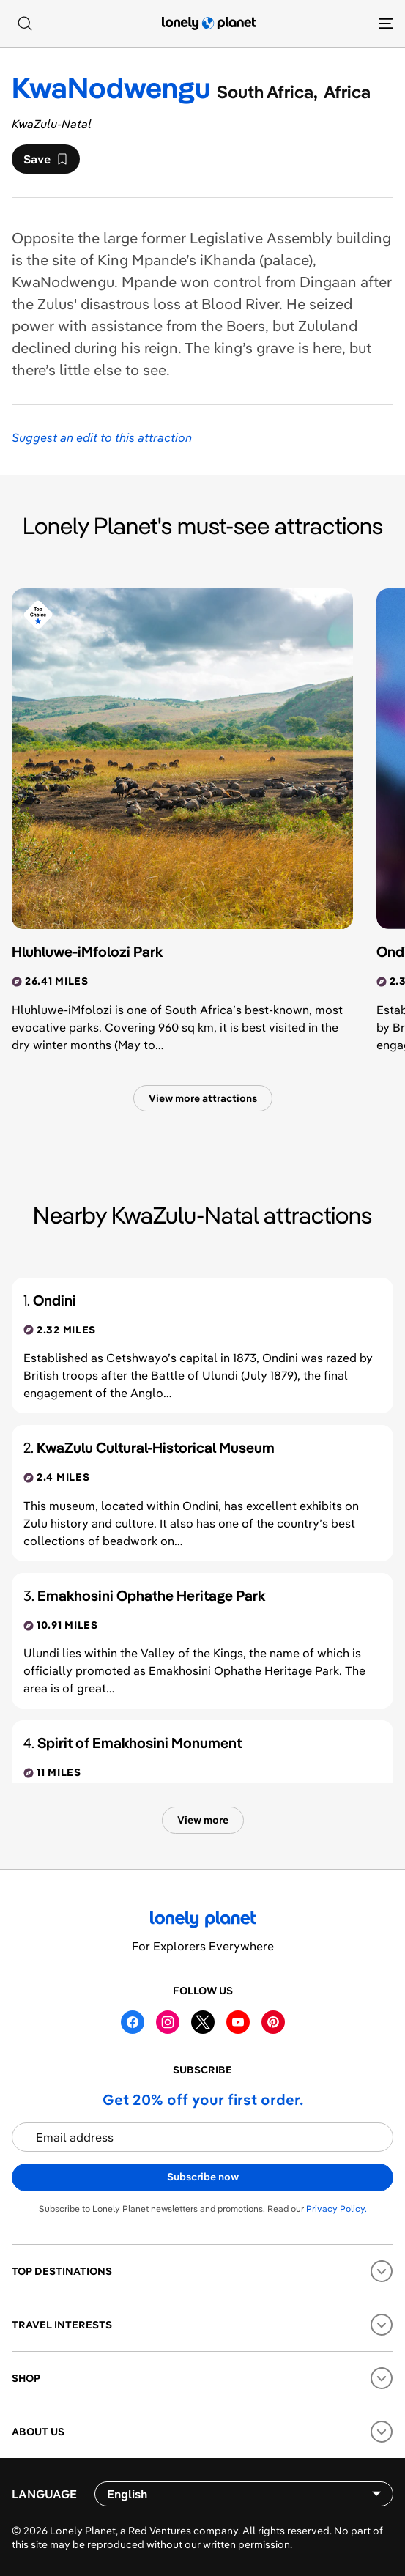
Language (44, 2494)
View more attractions (203, 1098)
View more (202, 1819)
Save (45, 163)
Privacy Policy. (336, 2208)
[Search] (25, 23)
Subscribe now (203, 2176)
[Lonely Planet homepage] (209, 23)
